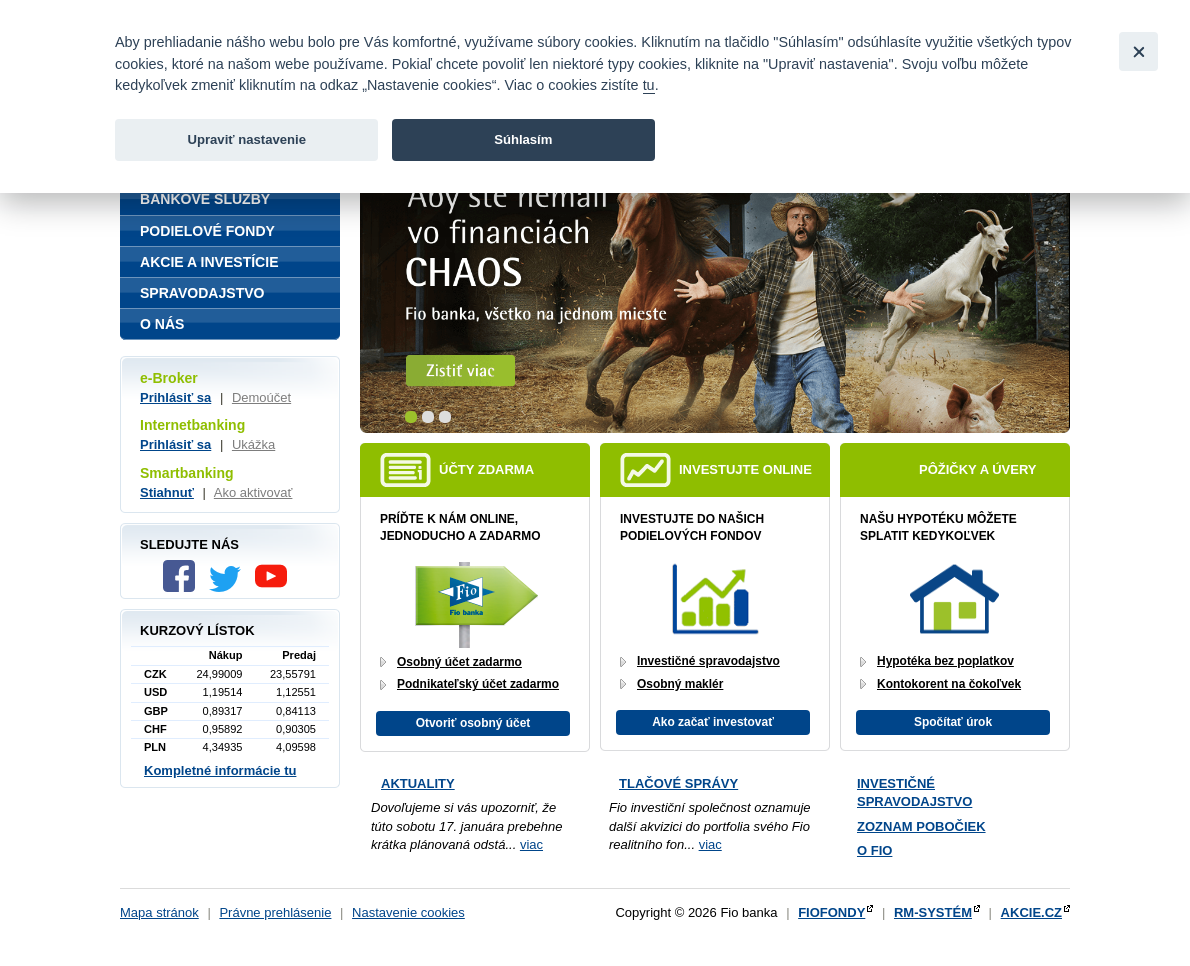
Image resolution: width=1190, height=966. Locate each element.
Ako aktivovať (253, 492)
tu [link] (649, 85)
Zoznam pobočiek (921, 826)
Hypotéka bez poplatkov (945, 661)
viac (531, 844)
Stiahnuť (167, 492)
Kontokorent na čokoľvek (949, 684)
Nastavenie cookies (408, 912)
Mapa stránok (159, 912)
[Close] (1138, 51)
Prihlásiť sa (175, 397)
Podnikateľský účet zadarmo (478, 684)
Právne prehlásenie (275, 912)
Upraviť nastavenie (246, 139)
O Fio (874, 850)
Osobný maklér (680, 684)
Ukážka (253, 444)
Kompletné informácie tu (220, 770)
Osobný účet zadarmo (459, 662)
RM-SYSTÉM (933, 912)
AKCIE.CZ (1031, 912)
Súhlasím (523, 139)
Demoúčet (261, 397)
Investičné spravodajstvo (708, 661)
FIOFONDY (831, 912)
